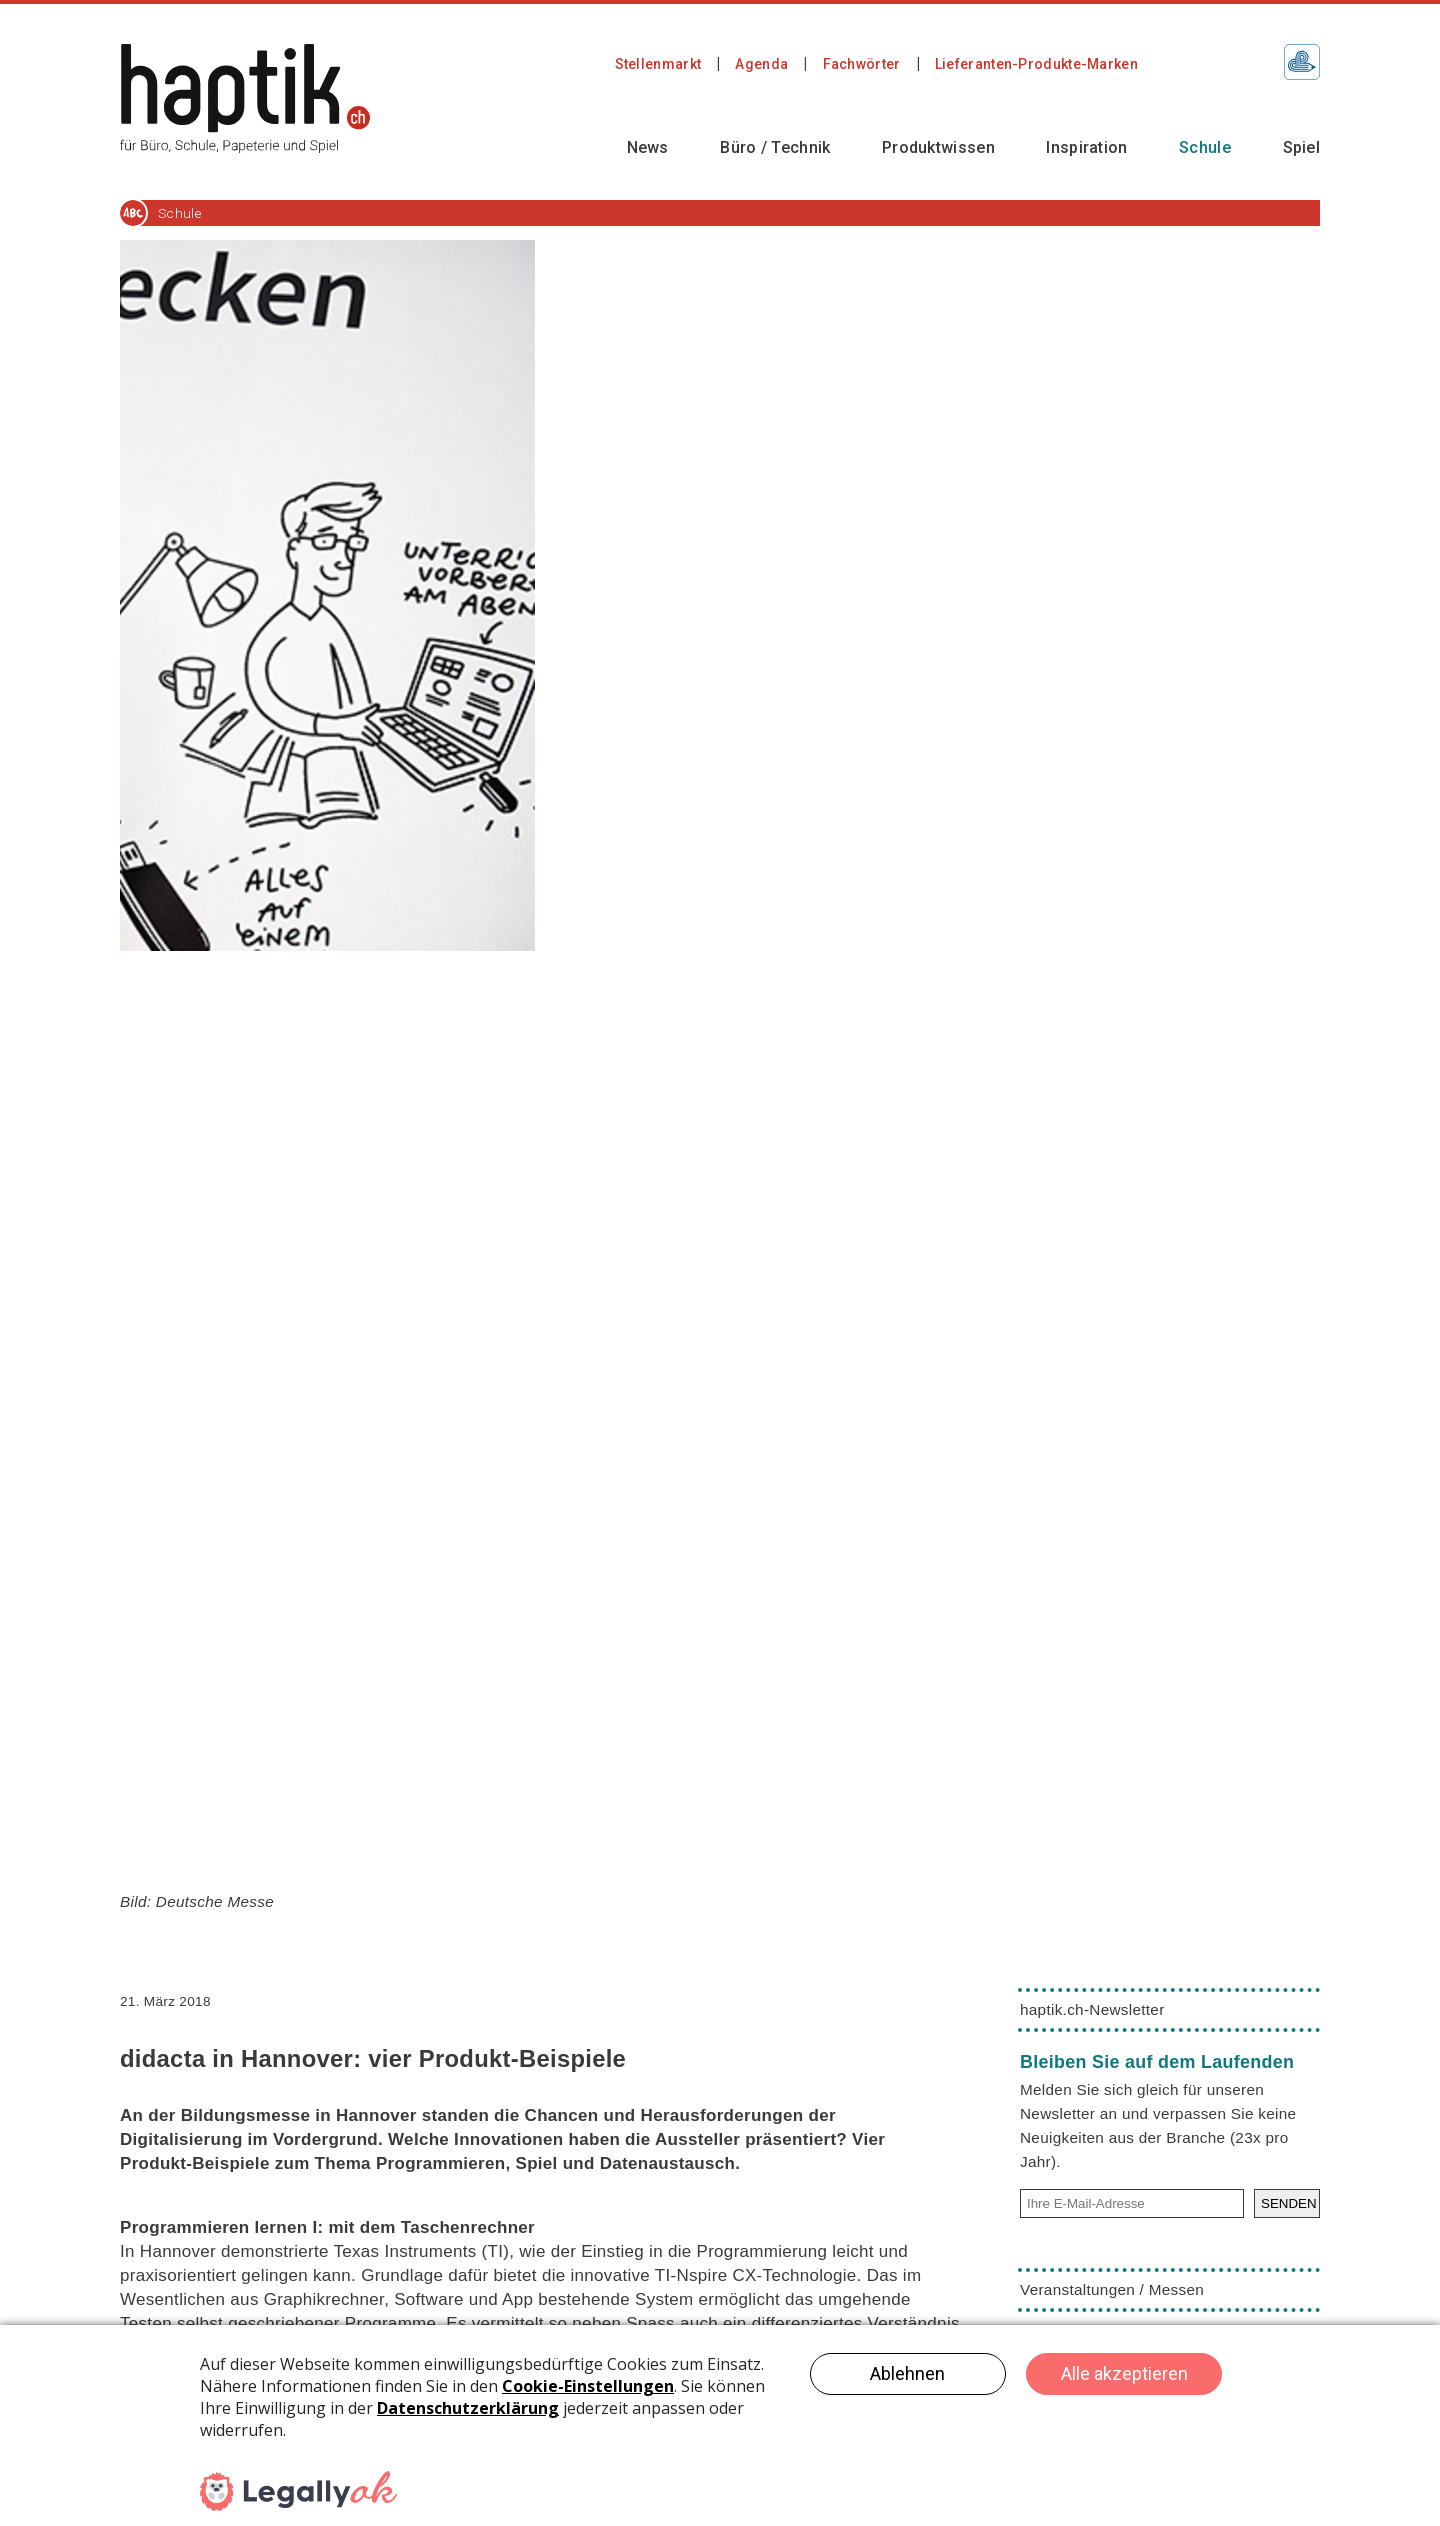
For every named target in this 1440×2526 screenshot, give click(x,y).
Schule (1205, 147)
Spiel (1302, 147)
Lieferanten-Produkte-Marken (1036, 64)
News (648, 147)
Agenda (761, 64)
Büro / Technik (775, 147)
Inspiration (1086, 147)
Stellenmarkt (658, 64)
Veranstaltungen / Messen (1112, 2289)
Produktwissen (938, 147)
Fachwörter (862, 64)
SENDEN (1289, 2203)
